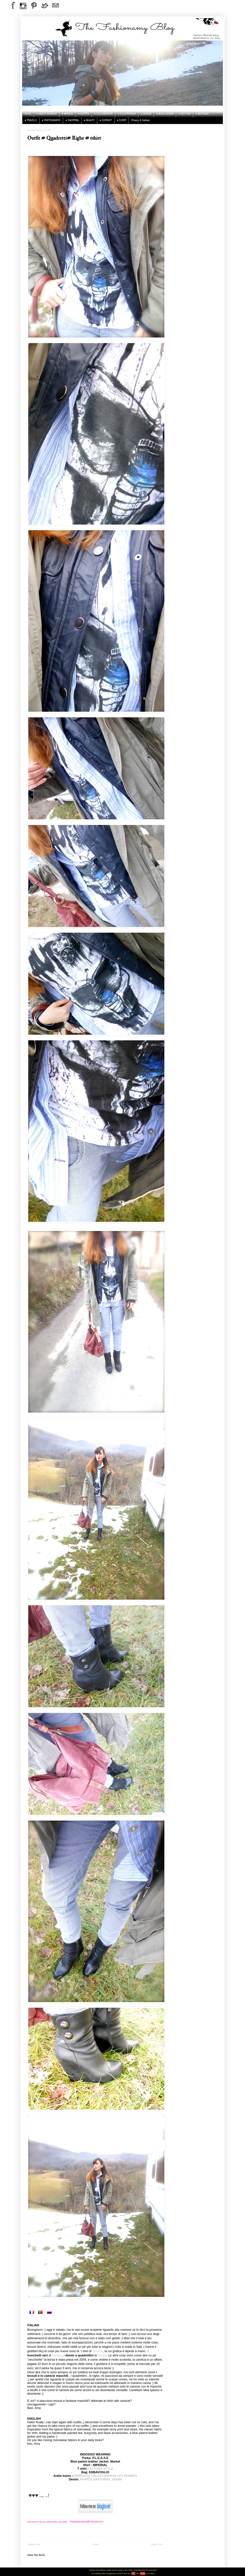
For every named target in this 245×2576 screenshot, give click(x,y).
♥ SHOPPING (72, 120)
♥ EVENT (121, 120)
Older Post (156, 2544)
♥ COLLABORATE (103, 114)
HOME (27, 114)
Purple (102, 2355)
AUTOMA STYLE (101, 2468)
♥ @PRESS (67, 114)
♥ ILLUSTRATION (126, 114)
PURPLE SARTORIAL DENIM (101, 2479)
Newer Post (34, 2544)
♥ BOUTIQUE (202, 114)
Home (96, 2544)
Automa (97, 2351)
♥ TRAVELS (31, 120)
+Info (142, 2573)
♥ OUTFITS (83, 114)
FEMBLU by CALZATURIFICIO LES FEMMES (105, 2476)
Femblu (57, 2355)
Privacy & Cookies (140, 120)
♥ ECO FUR (184, 114)
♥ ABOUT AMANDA (46, 114)
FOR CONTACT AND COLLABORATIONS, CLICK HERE (47, 2522)
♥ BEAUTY (89, 120)
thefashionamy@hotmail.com (85, 2521)
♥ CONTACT (106, 120)
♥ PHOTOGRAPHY (51, 120)
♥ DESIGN (146, 114)
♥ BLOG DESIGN (164, 114)
